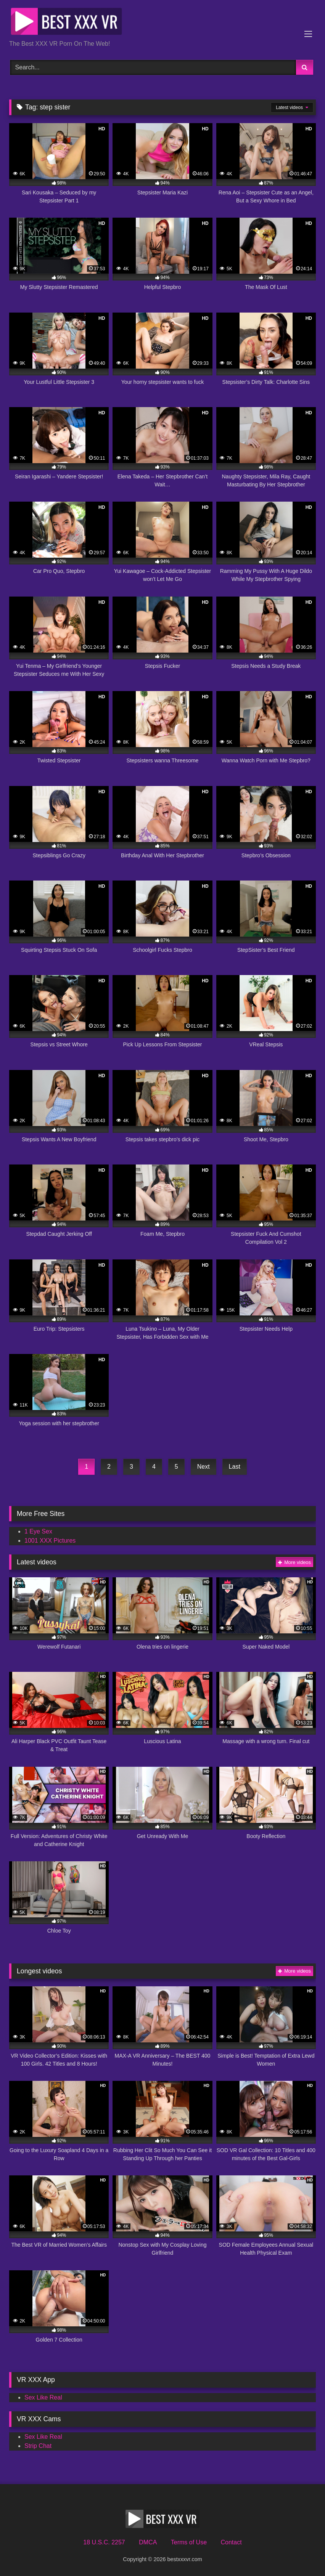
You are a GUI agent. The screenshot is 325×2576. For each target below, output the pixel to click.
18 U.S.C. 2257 (104, 2542)
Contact (230, 2542)
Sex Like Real (43, 2397)
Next (203, 1466)
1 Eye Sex (38, 1531)
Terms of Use (189, 2542)
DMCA (148, 2542)
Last (234, 1466)
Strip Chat (37, 2446)
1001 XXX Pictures (50, 1540)
